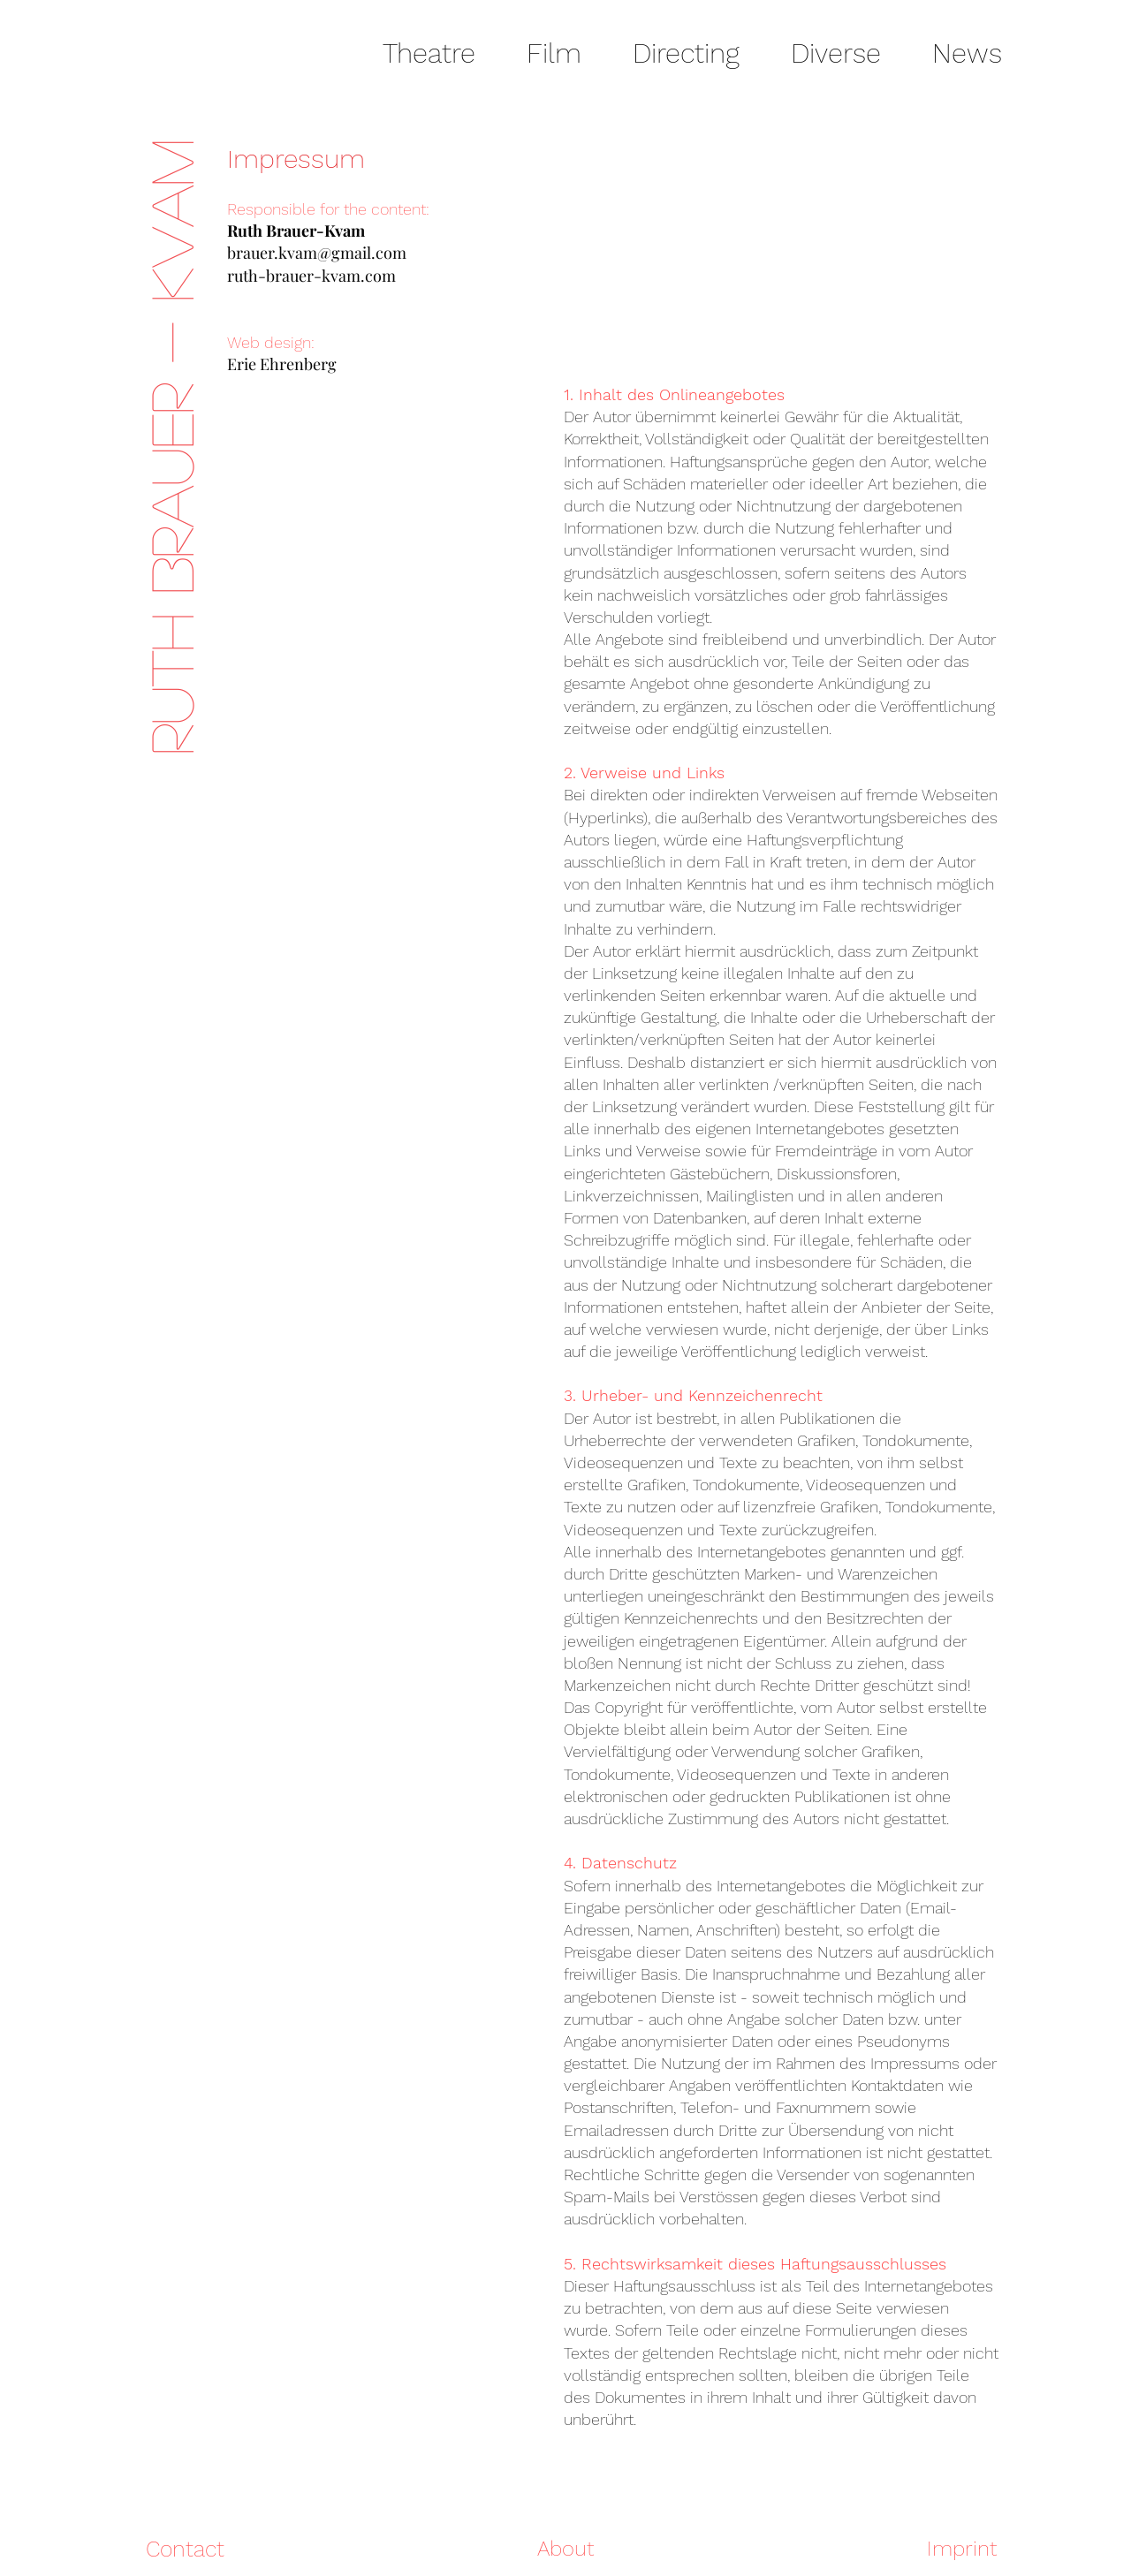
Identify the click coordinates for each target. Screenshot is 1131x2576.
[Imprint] (942, 2549)
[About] (565, 2549)
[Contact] (185, 2549)
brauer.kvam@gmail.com (316, 252)
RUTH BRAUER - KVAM (170, 447)
